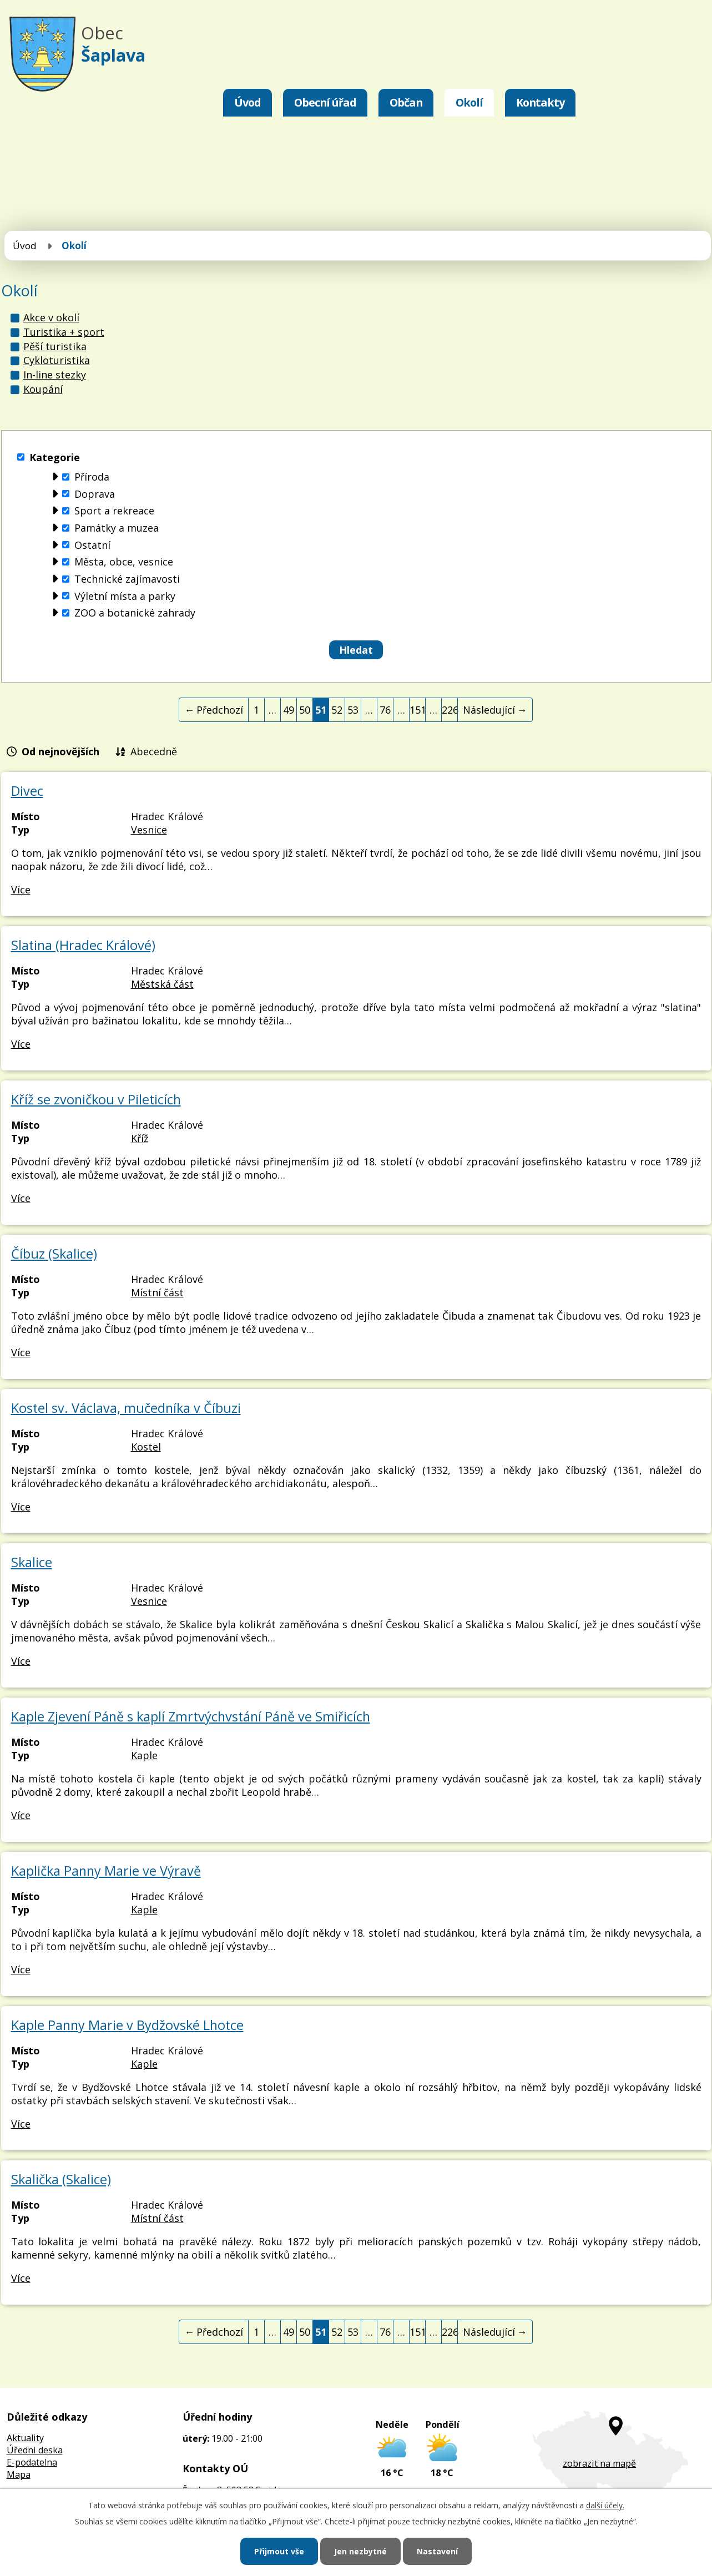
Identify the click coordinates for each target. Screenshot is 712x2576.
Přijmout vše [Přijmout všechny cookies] (279, 2551)
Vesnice (149, 829)
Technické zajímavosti (127, 578)
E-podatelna (32, 2462)
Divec (27, 791)
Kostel (146, 1446)
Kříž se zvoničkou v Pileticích (96, 1099)
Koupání (43, 389)
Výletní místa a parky (124, 596)
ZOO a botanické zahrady (134, 613)
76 (385, 709)
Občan (406, 102)
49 (288, 709)
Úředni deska (35, 2450)
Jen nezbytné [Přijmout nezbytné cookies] (360, 2551)
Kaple (144, 1755)
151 (418, 709)
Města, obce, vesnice (123, 562)
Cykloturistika (56, 360)
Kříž (139, 1138)
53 (352, 709)
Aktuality (25, 2438)
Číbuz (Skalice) (54, 1253)
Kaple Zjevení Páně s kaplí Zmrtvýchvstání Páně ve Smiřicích (190, 1716)
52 (336, 709)
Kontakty (540, 102)
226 (450, 709)
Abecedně (153, 751)
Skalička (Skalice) (61, 2179)
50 (304, 709)
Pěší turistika (55, 346)
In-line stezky (54, 374)
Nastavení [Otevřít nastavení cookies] (437, 2551)
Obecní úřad (325, 102)
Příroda (91, 476)
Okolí (469, 102)
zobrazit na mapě (599, 2463)
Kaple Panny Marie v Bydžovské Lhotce (127, 2025)
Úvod (247, 102)
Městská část (162, 984)
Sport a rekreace (114, 511)
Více (21, 889)
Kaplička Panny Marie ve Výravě (106, 1871)
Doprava (94, 494)
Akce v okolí (51, 317)
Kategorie (54, 457)
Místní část (157, 1292)
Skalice (31, 1562)
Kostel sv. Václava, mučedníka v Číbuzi (126, 1408)
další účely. (605, 2505)
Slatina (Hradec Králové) (83, 945)
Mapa (19, 2474)
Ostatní (92, 545)
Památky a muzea (116, 527)
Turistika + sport (63, 332)
